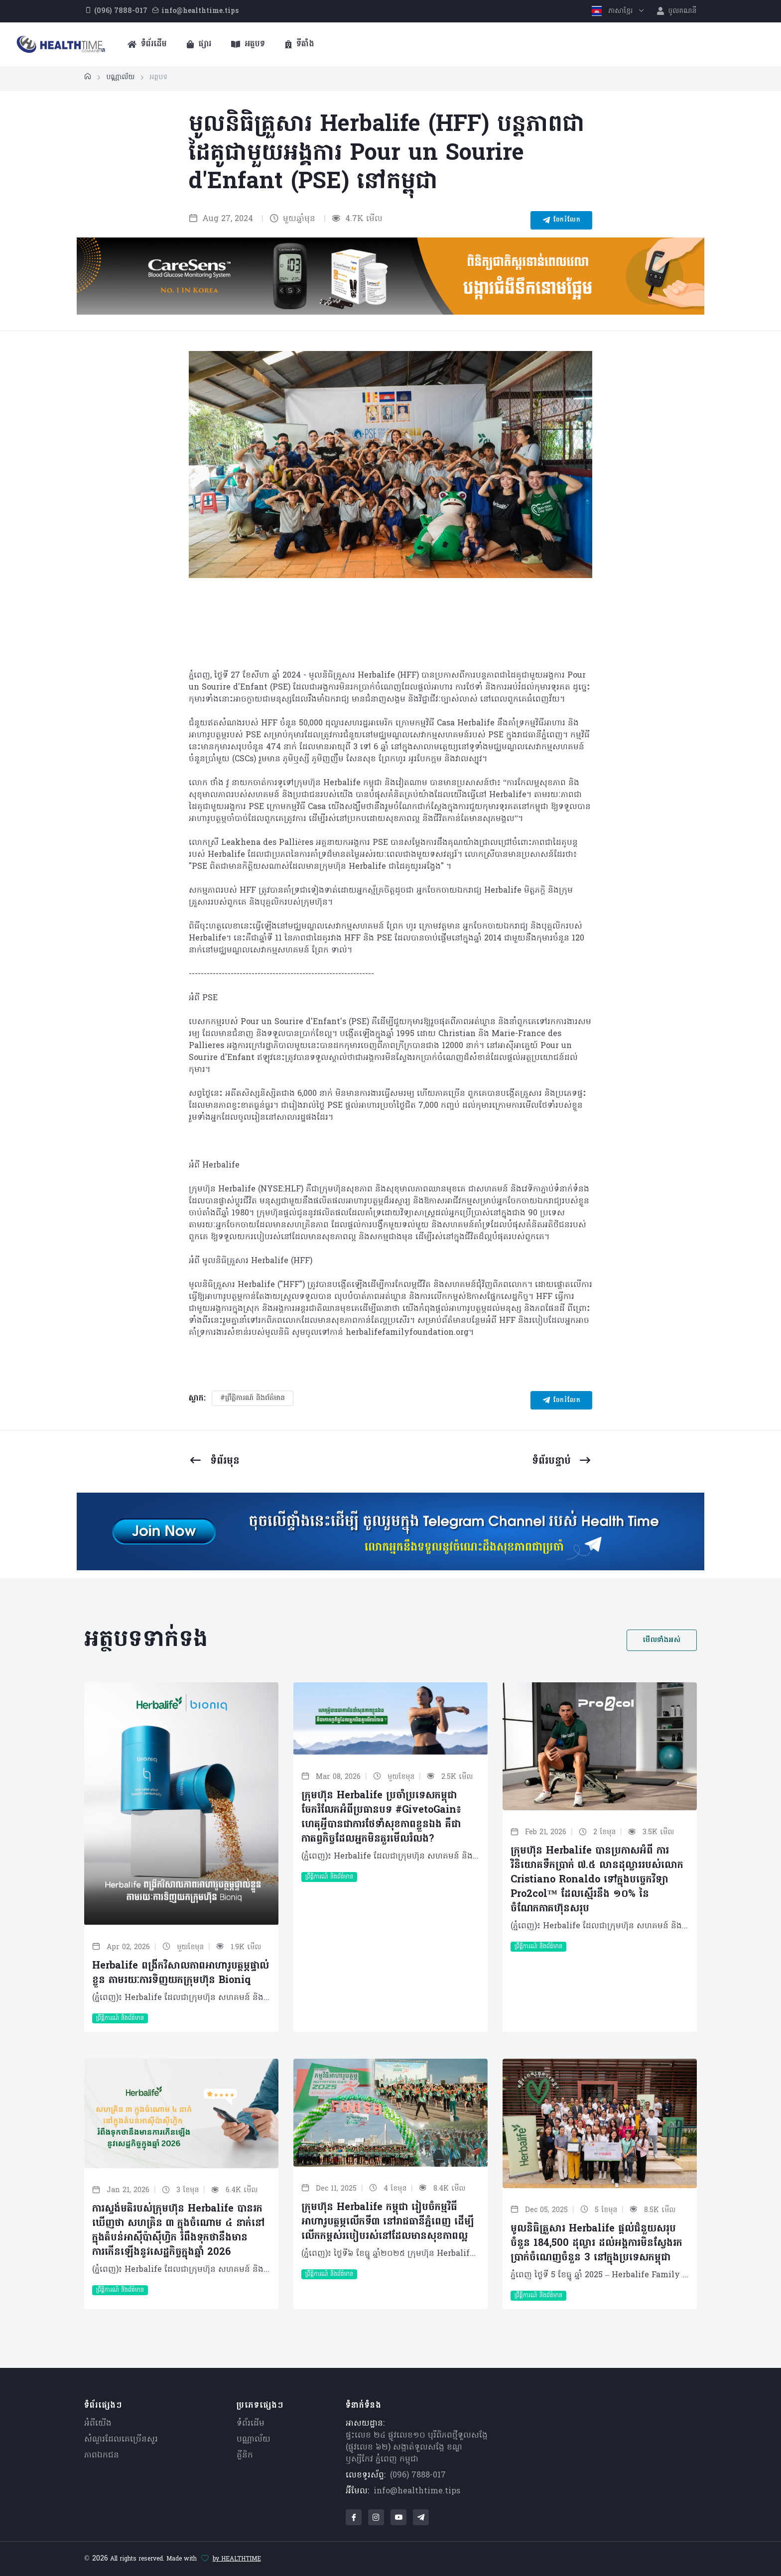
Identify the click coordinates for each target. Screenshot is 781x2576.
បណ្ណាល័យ (253, 2440)
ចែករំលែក (561, 220)
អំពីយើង (98, 2424)
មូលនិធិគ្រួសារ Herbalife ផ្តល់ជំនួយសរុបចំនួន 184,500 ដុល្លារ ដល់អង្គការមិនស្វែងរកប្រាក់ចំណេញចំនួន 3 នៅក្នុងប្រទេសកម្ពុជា (596, 2243)
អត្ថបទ (248, 44)
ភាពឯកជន (101, 2455)
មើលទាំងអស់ (661, 1640)
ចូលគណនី (676, 11)
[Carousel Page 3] (400, 637)
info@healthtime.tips (417, 2491)
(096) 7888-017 (418, 2475)
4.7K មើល (357, 219)
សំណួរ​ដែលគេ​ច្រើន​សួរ (121, 2440)
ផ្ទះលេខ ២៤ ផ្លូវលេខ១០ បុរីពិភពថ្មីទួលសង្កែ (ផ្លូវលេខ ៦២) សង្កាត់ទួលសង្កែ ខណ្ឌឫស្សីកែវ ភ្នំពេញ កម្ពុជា (417, 2447)
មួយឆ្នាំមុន (292, 219)
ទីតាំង (299, 44)
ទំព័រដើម (147, 44)
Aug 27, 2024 (221, 219)
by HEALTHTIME (237, 2559)
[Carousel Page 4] (421, 637)
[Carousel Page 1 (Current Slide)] (359, 637)
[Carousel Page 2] (380, 637)
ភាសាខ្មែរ (613, 11)
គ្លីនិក (245, 2455)
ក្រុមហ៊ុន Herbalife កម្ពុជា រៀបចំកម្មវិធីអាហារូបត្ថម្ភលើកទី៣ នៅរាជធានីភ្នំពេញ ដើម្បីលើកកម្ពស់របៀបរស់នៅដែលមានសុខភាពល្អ (387, 2222)
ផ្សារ (199, 44)
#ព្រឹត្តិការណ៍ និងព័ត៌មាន (252, 1398)
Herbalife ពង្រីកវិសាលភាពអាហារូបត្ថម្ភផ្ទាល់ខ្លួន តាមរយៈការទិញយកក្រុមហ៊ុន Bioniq (180, 1973)
